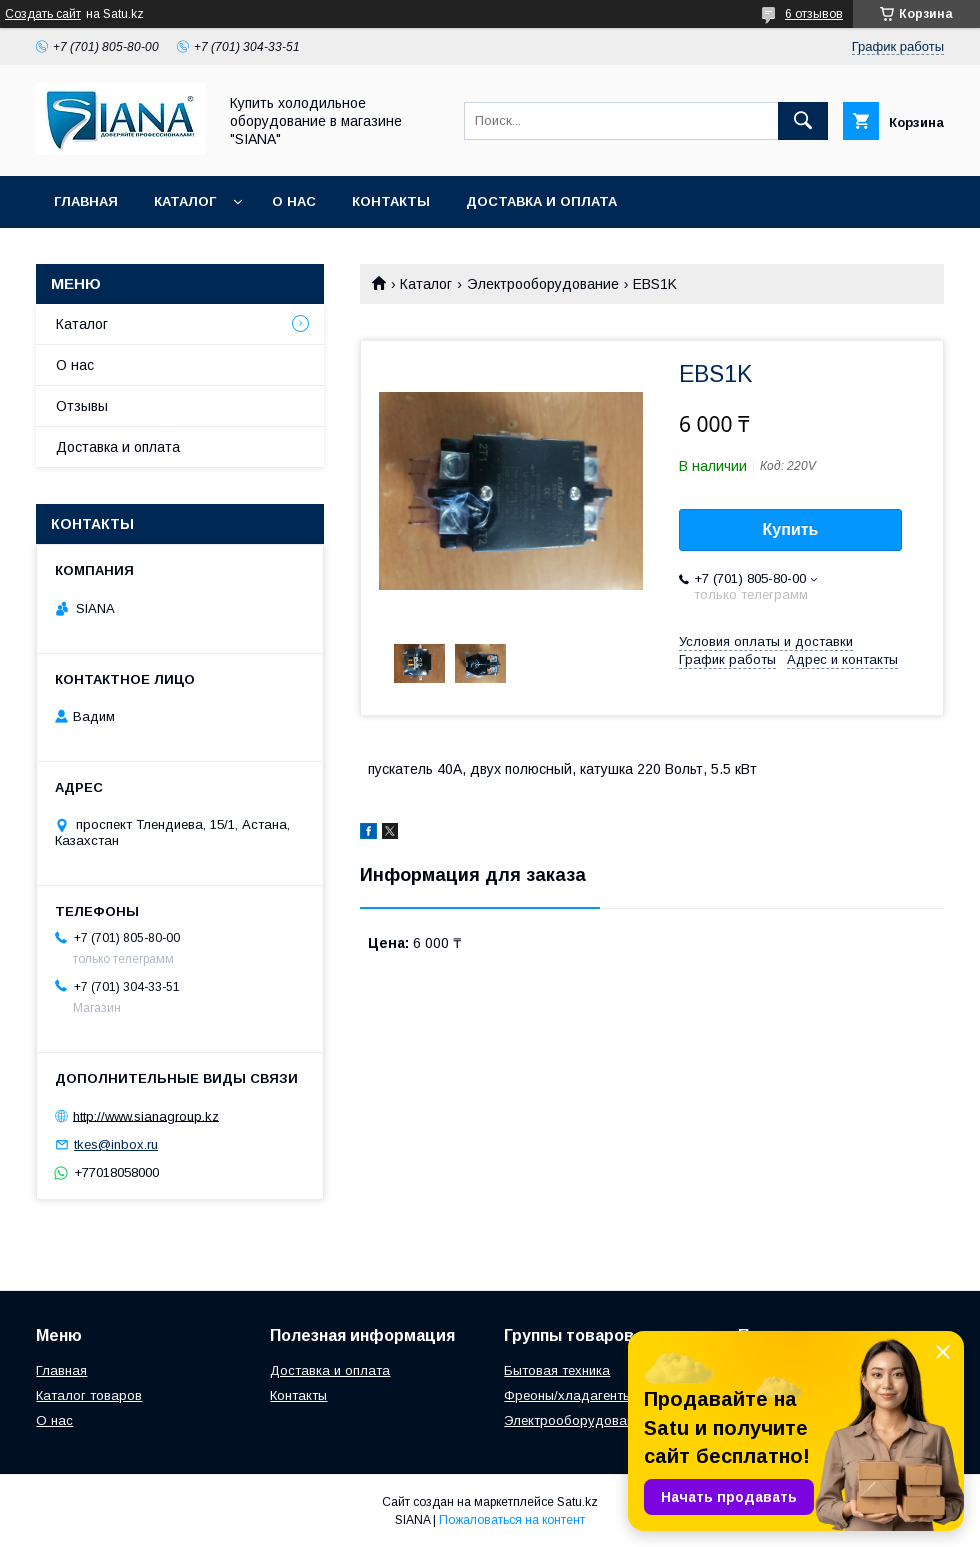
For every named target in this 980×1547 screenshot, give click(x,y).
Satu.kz (577, 1502)
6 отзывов (814, 14)
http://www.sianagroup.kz (146, 1115)
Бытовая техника (557, 1370)
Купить (791, 529)
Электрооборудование (543, 284)
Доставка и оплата (541, 201)
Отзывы (82, 406)
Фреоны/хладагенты (568, 1395)
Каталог (185, 201)
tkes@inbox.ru (116, 1144)
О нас (294, 201)
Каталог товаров (89, 1395)
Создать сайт (43, 14)
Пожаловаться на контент (512, 1520)
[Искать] (803, 121)
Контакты (391, 201)
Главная (86, 201)
